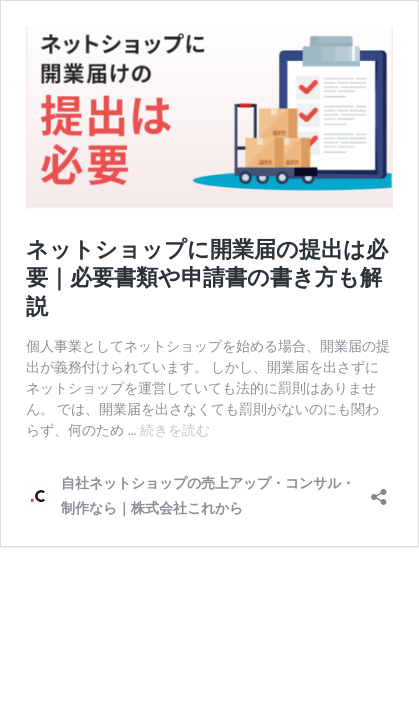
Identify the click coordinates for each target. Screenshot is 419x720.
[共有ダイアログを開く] (379, 490)
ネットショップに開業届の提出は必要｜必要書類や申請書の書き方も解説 (207, 278)
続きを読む (175, 430)
